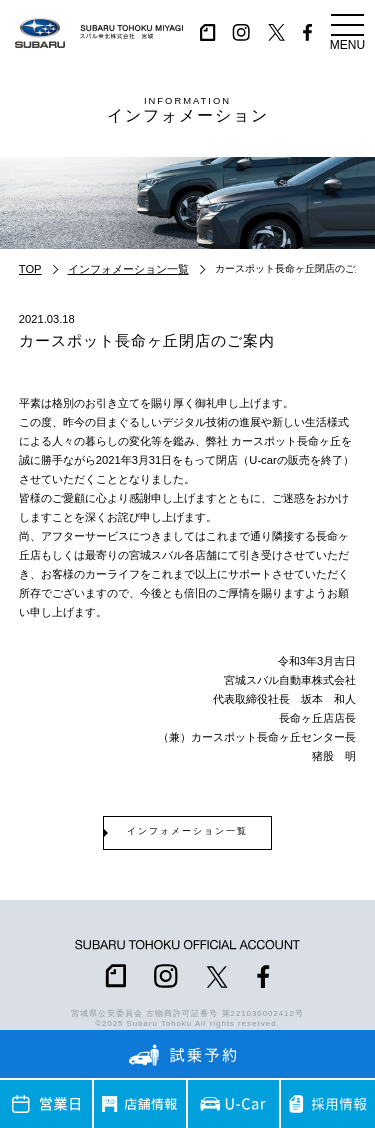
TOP (30, 269)
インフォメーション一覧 (128, 269)
